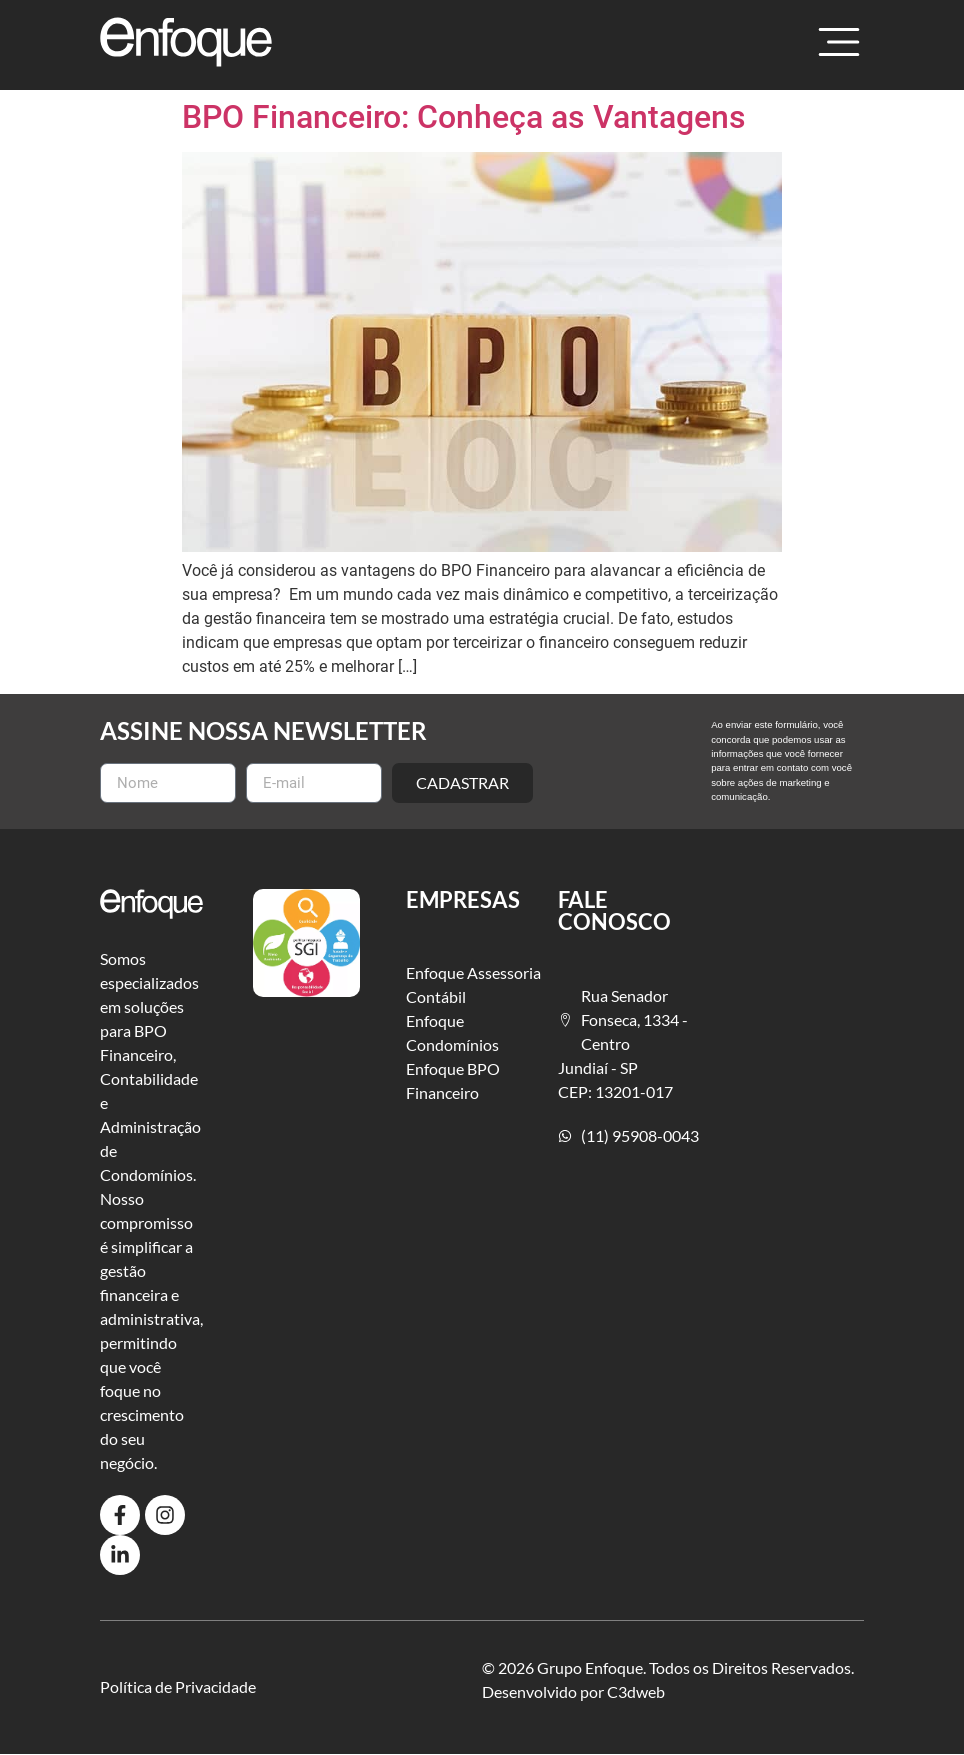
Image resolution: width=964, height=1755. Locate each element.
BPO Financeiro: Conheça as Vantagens (464, 117)
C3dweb (636, 1691)
